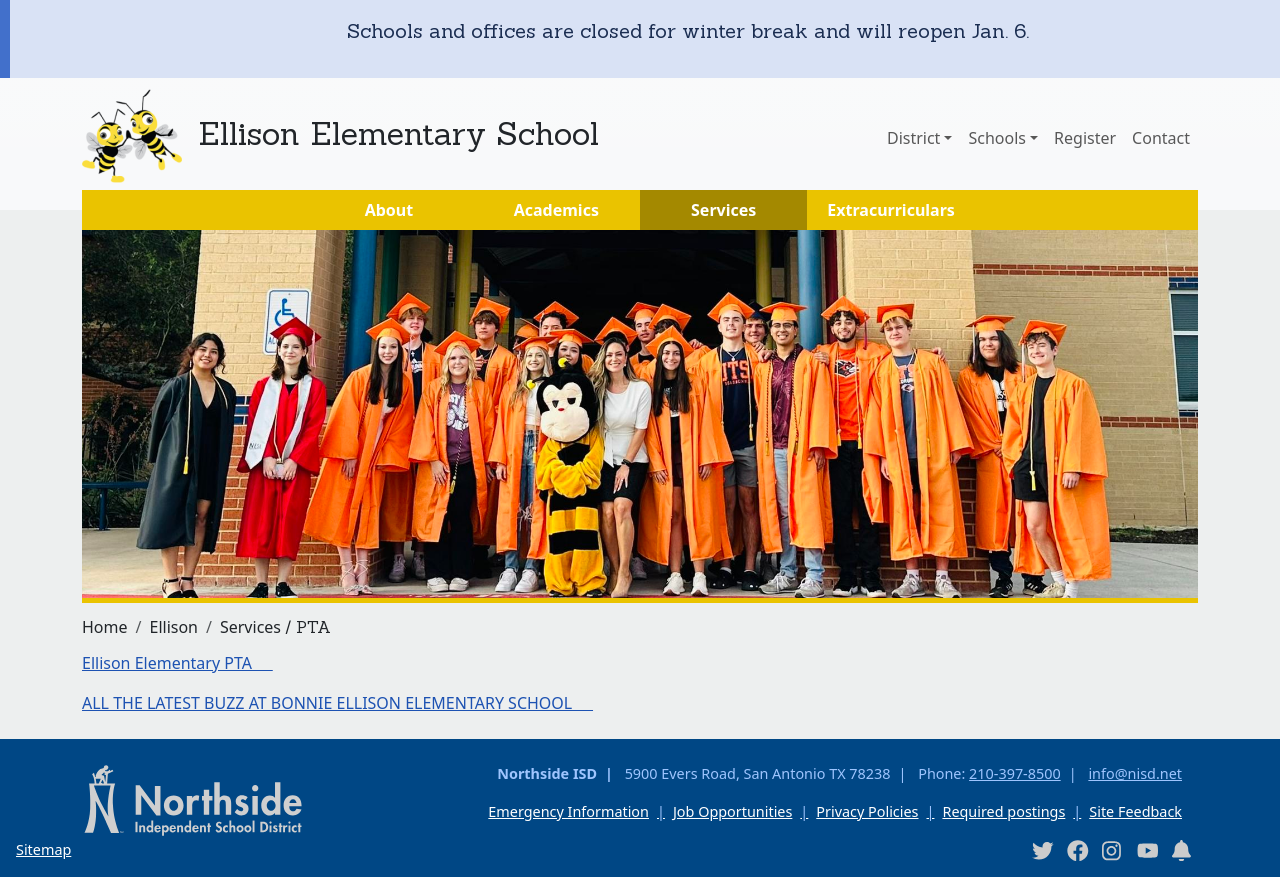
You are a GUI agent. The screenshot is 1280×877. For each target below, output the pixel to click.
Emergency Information (568, 811)
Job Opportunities (732, 811)
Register (1085, 138)
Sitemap (43, 849)
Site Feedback (1135, 811)
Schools (997, 138)
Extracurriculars (891, 210)
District (913, 138)
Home (105, 627)
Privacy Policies (867, 811)
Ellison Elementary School (398, 133)
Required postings (1003, 811)
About (389, 210)
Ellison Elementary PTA (177, 663)
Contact (1161, 138)
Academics (556, 210)
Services (723, 210)
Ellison (173, 627)
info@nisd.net (1135, 773)
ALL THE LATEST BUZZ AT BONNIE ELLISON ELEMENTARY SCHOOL (337, 703)
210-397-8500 (1015, 773)
